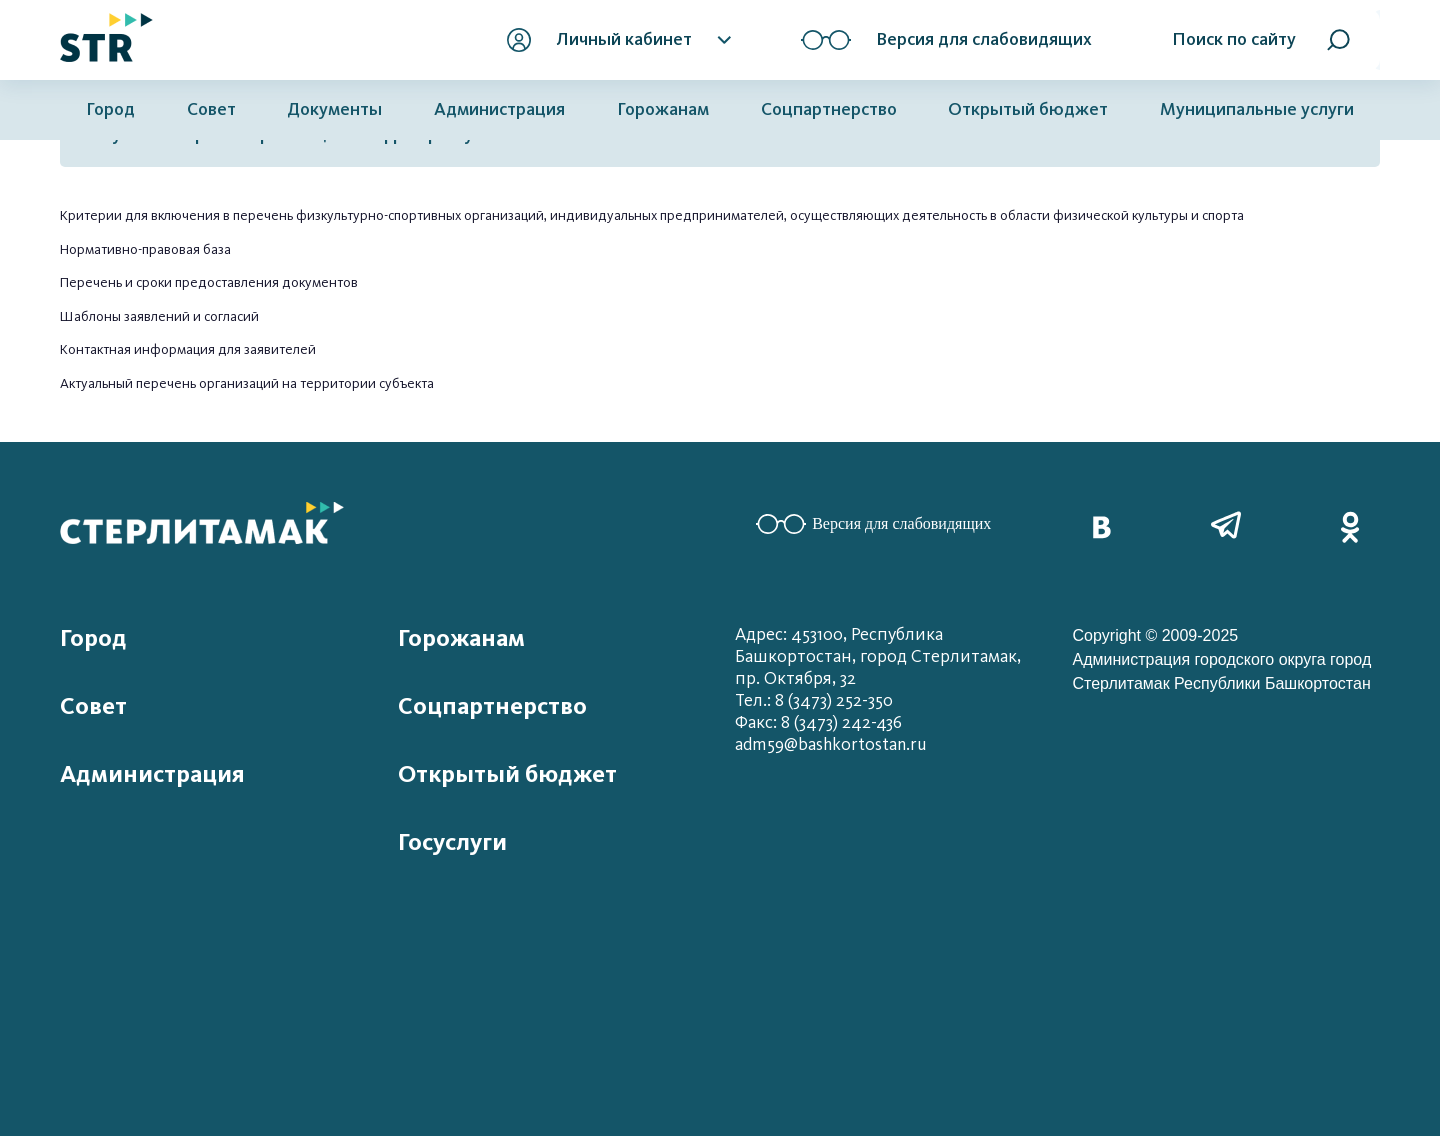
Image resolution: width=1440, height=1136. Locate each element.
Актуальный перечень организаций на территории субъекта (247, 383)
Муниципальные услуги (1257, 109)
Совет (211, 109)
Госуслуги (452, 842)
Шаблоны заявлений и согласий (159, 316)
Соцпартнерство (829, 109)
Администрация (499, 109)
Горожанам (663, 109)
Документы (334, 109)
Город (110, 109)
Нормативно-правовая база (145, 249)
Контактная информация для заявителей (188, 349)
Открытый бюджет (1028, 109)
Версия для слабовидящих (873, 524)
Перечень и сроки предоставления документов (209, 282)
